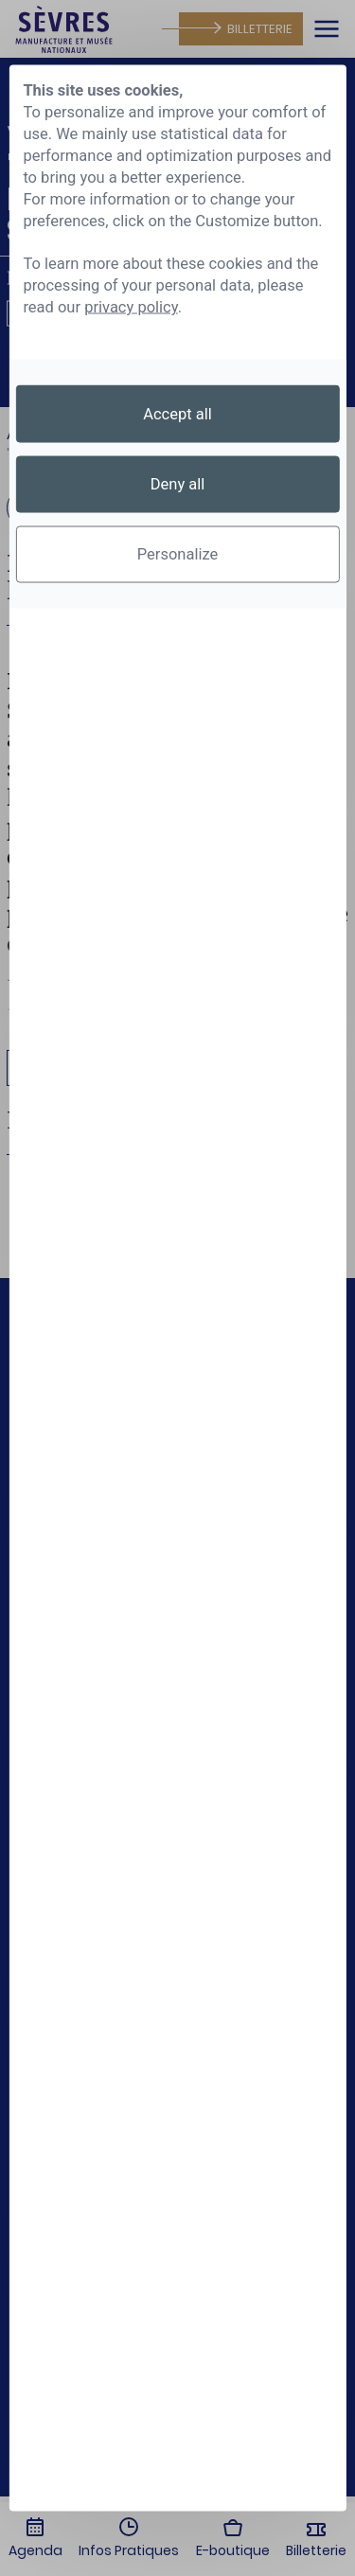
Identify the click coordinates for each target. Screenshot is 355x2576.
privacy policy (131, 307)
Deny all (178, 484)
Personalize (178, 554)
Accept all (177, 413)
